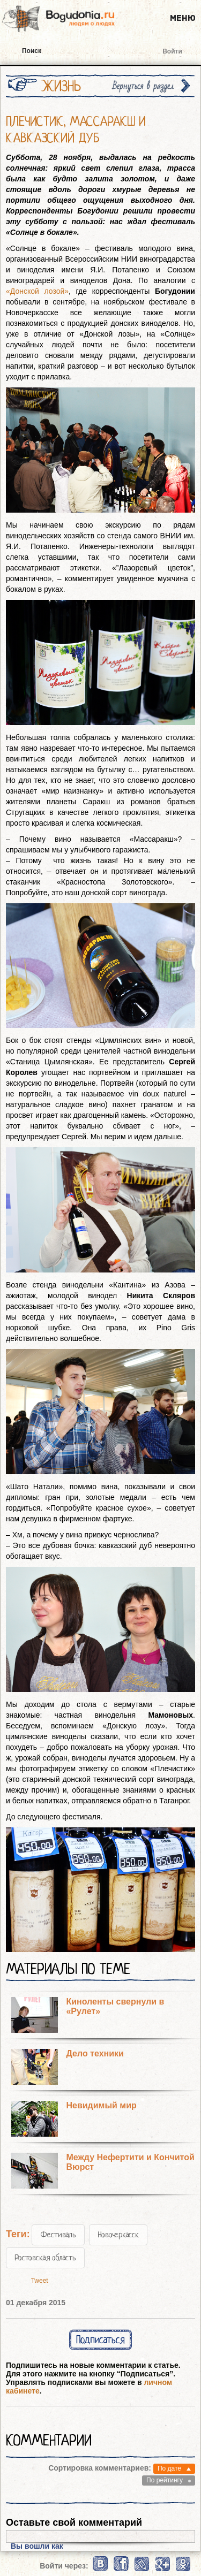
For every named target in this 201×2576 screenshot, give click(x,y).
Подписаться (100, 2339)
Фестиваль (58, 2234)
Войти (172, 51)
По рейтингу (164, 2480)
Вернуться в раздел (143, 86)
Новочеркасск (118, 2234)
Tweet (39, 2280)
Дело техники (94, 2053)
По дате (169, 2468)
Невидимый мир (101, 2105)
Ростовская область (45, 2257)
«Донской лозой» (37, 291)
